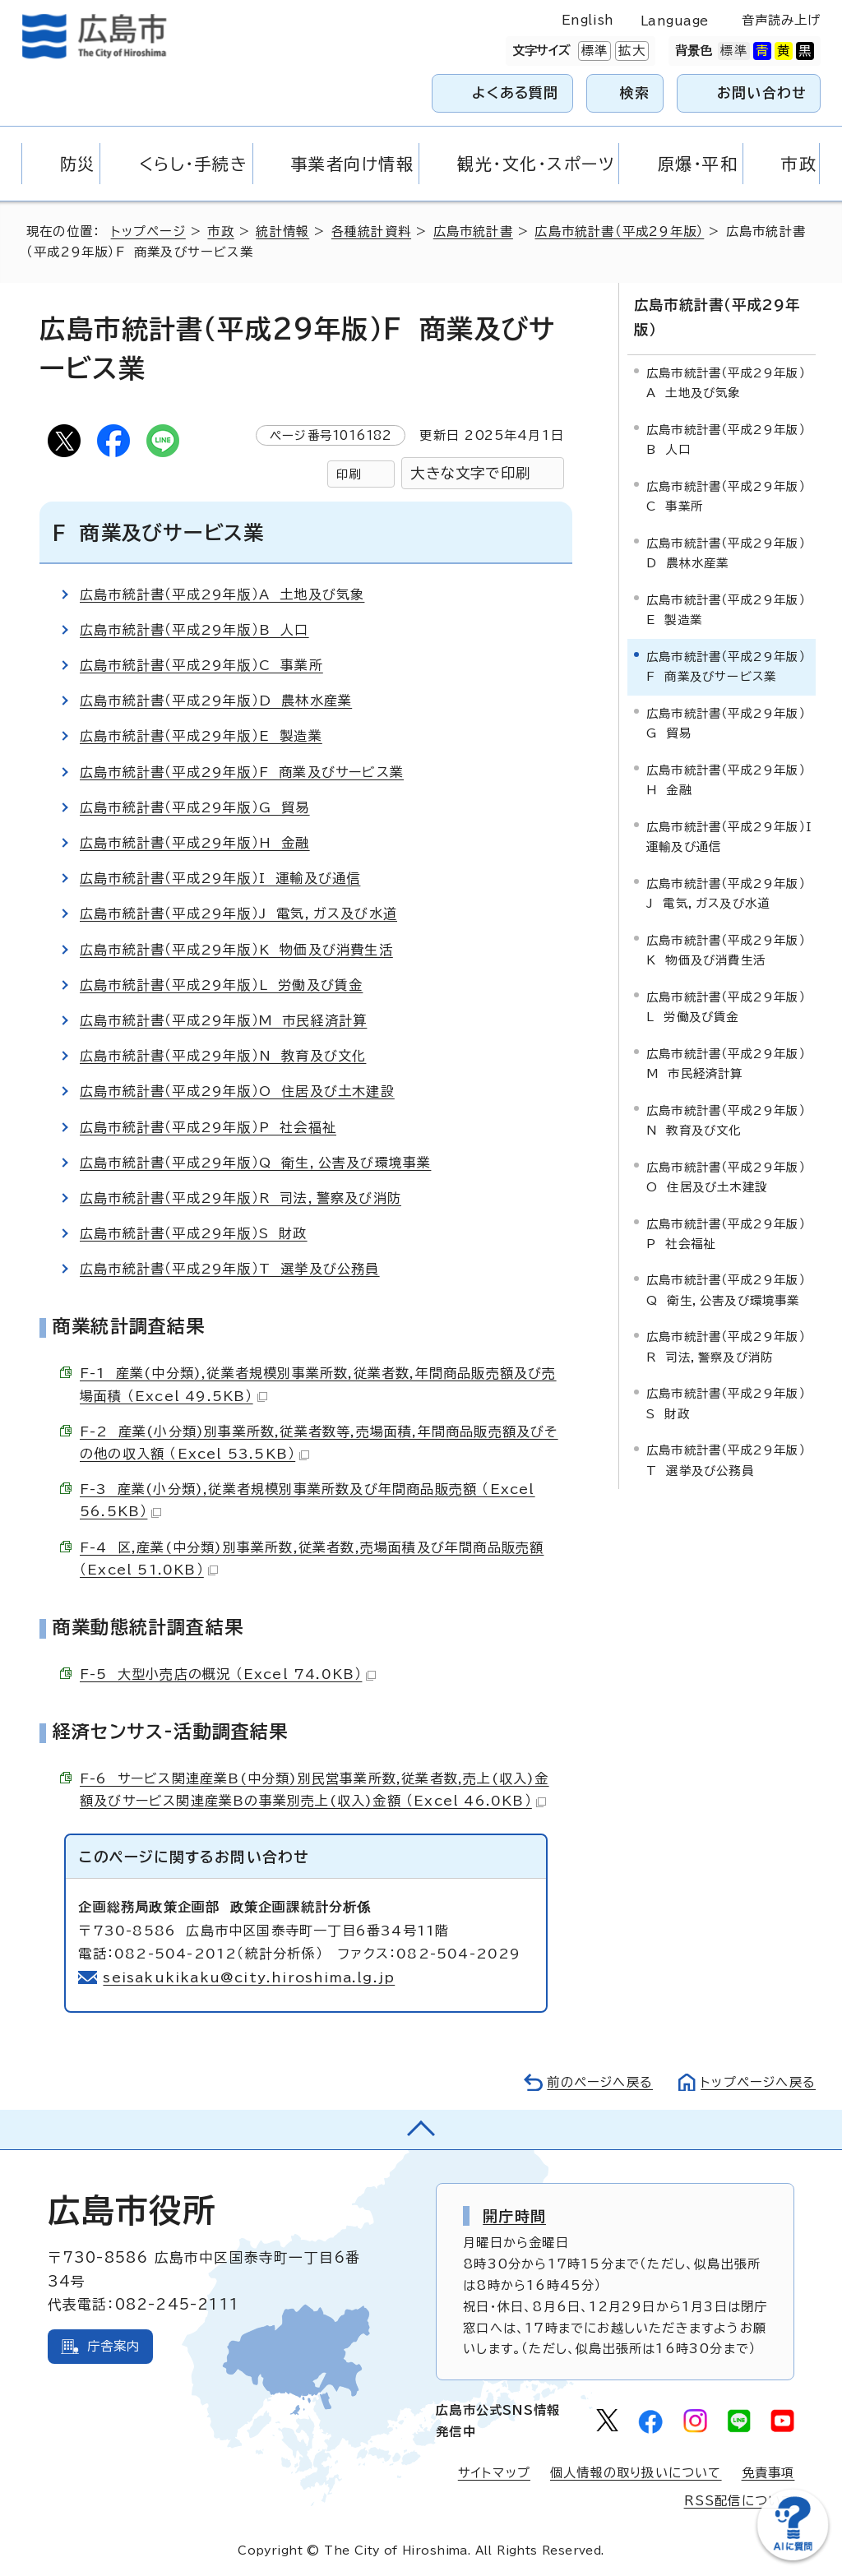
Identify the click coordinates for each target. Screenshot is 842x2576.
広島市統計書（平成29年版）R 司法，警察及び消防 (240, 1198)
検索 (635, 92)
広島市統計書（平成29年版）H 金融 (195, 842)
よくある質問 (515, 92)
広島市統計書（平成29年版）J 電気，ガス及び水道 (238, 913)
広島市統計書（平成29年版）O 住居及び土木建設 (237, 1091)
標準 (593, 51)
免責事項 (768, 2473)
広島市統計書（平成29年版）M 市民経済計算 (223, 1020)
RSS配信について (739, 2501)
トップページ (148, 231)
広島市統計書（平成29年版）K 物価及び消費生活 (236, 949)
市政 (220, 231)
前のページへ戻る (600, 2082)
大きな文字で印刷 (470, 473)
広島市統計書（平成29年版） (619, 231)
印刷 (348, 474)
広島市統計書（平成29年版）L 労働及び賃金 (221, 985)
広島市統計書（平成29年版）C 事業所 (201, 665)
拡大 (630, 51)
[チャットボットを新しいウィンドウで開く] (793, 2557)
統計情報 (282, 231)
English (588, 20)
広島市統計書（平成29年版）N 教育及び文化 (223, 1055)
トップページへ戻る (758, 2082)
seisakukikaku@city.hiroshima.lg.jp (249, 1977)
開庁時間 (514, 2215)
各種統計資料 (371, 231)
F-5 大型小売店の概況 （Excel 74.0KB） (228, 1674)
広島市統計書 (473, 231)
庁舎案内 (114, 2346)
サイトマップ (494, 2473)
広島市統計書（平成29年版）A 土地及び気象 (222, 594)
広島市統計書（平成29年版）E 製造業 (201, 735)
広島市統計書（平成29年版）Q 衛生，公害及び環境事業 (255, 1162)
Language (675, 21)
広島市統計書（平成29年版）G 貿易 (195, 807)
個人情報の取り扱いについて (636, 2473)
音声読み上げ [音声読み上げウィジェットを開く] (781, 20)
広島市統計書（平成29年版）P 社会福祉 (208, 1127)
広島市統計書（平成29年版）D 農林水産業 (216, 700)
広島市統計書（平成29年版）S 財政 (194, 1233)
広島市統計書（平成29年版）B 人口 (194, 629)
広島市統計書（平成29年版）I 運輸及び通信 (220, 878)
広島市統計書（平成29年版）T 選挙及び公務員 (230, 1268)
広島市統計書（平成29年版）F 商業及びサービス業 (242, 772)
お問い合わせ (762, 92)
